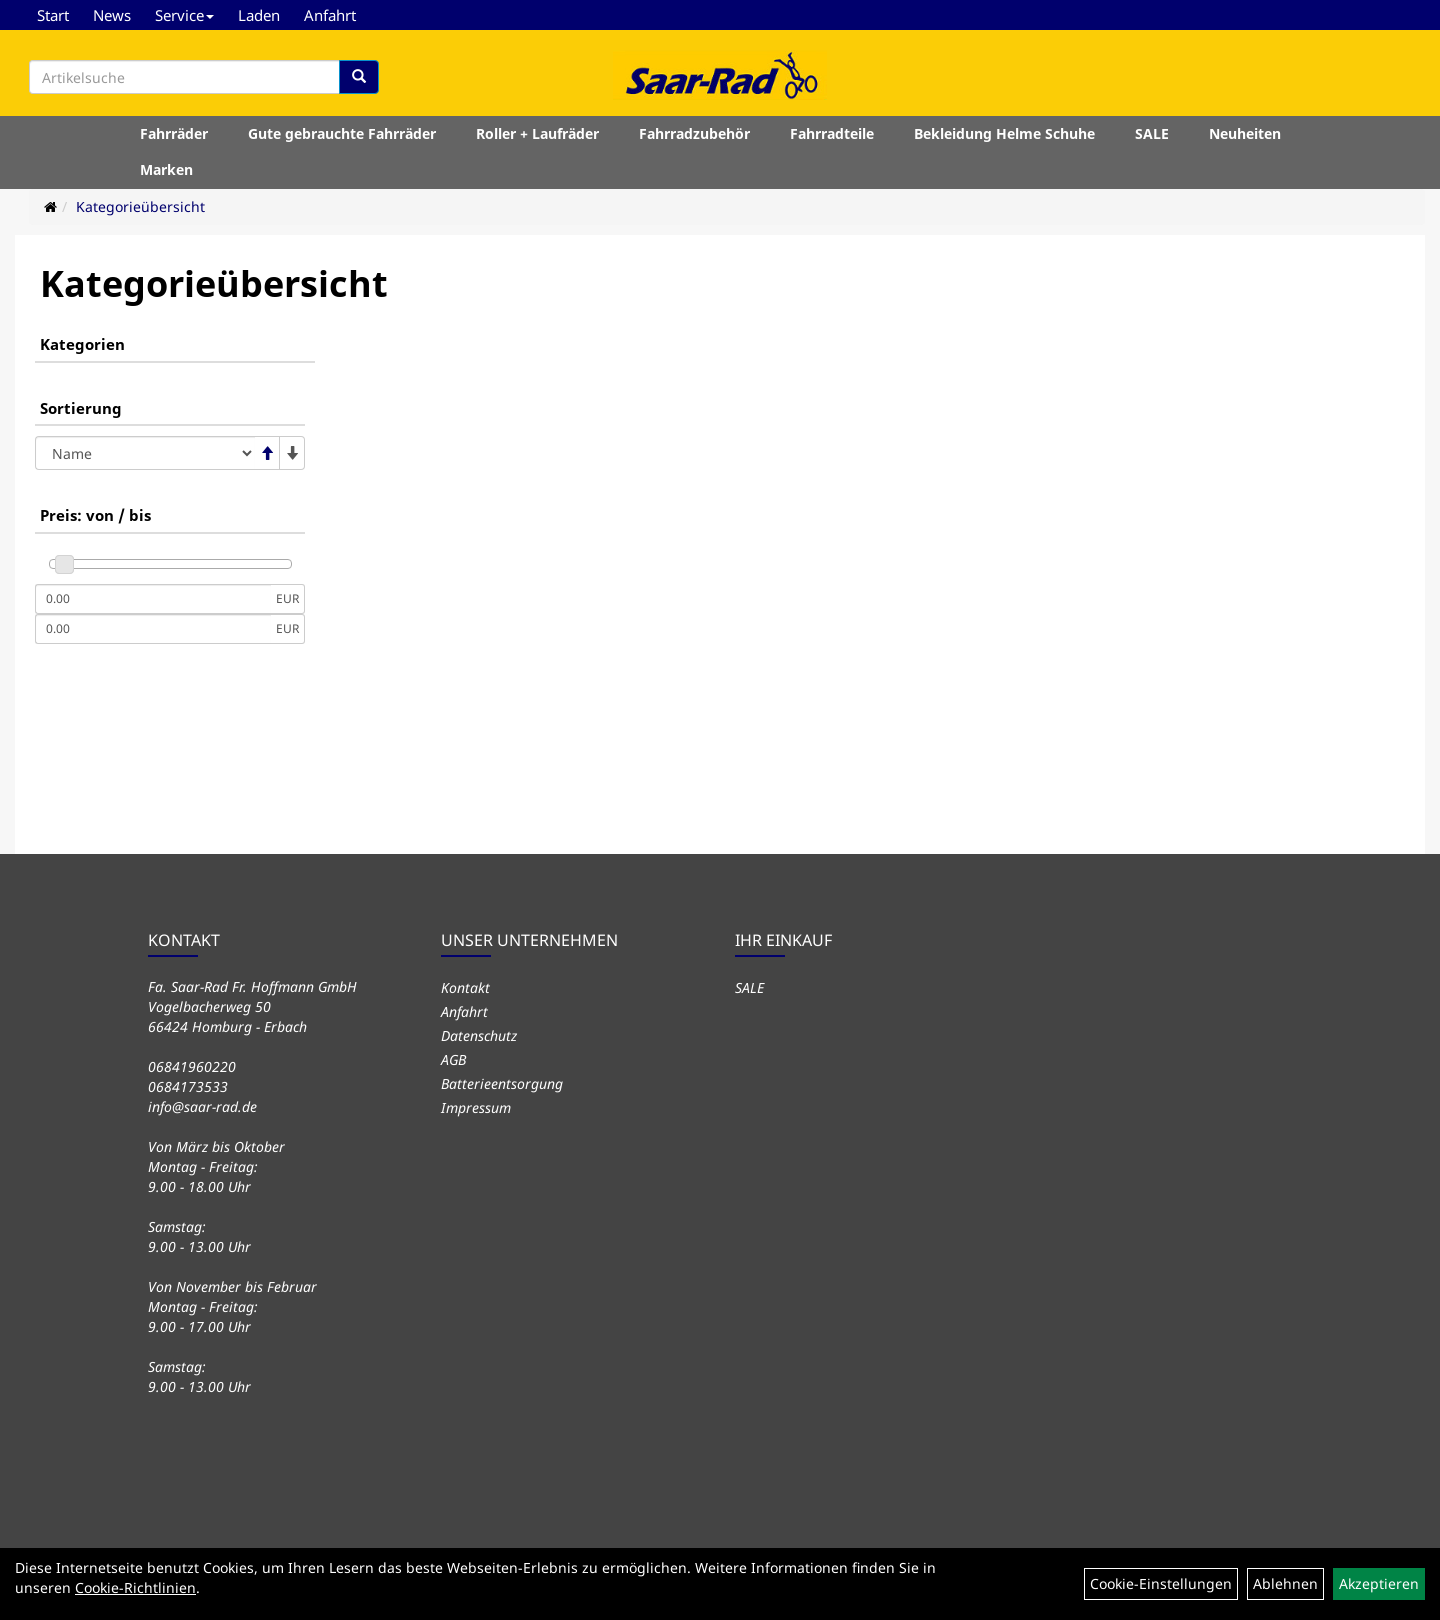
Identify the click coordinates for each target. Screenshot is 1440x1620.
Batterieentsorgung (502, 1083)
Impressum (476, 1107)
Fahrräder (174, 133)
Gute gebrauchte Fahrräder (342, 133)
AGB (453, 1059)
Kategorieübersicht (140, 206)
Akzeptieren (1379, 1583)
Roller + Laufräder (537, 133)
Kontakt (465, 987)
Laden (259, 15)
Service (184, 15)
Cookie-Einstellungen (1161, 1583)
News (112, 15)
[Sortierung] (145, 453)
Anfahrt (330, 15)
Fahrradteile (832, 133)
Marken (166, 169)
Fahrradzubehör (694, 133)
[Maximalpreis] (153, 629)
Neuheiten (1245, 133)
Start (53, 15)
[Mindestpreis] (153, 599)
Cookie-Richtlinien (135, 1587)
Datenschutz (479, 1035)
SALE (1152, 133)
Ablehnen (1285, 1583)
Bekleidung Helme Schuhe (1004, 133)
